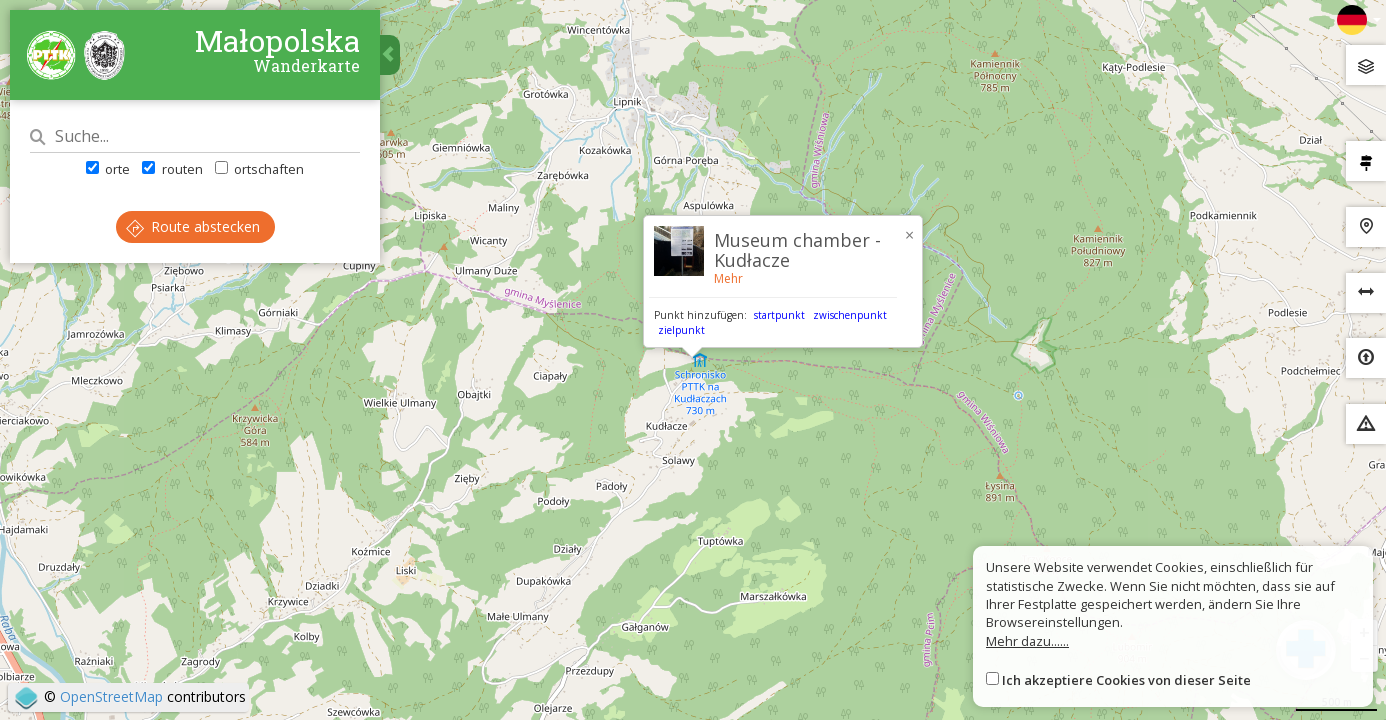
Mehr (728, 278)
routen (172, 169)
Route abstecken (193, 226)
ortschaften (259, 169)
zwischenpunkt (850, 315)
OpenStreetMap (111, 696)
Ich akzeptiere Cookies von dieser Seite (1126, 680)
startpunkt (779, 315)
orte (108, 169)
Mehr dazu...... (1027, 641)
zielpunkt (681, 330)
